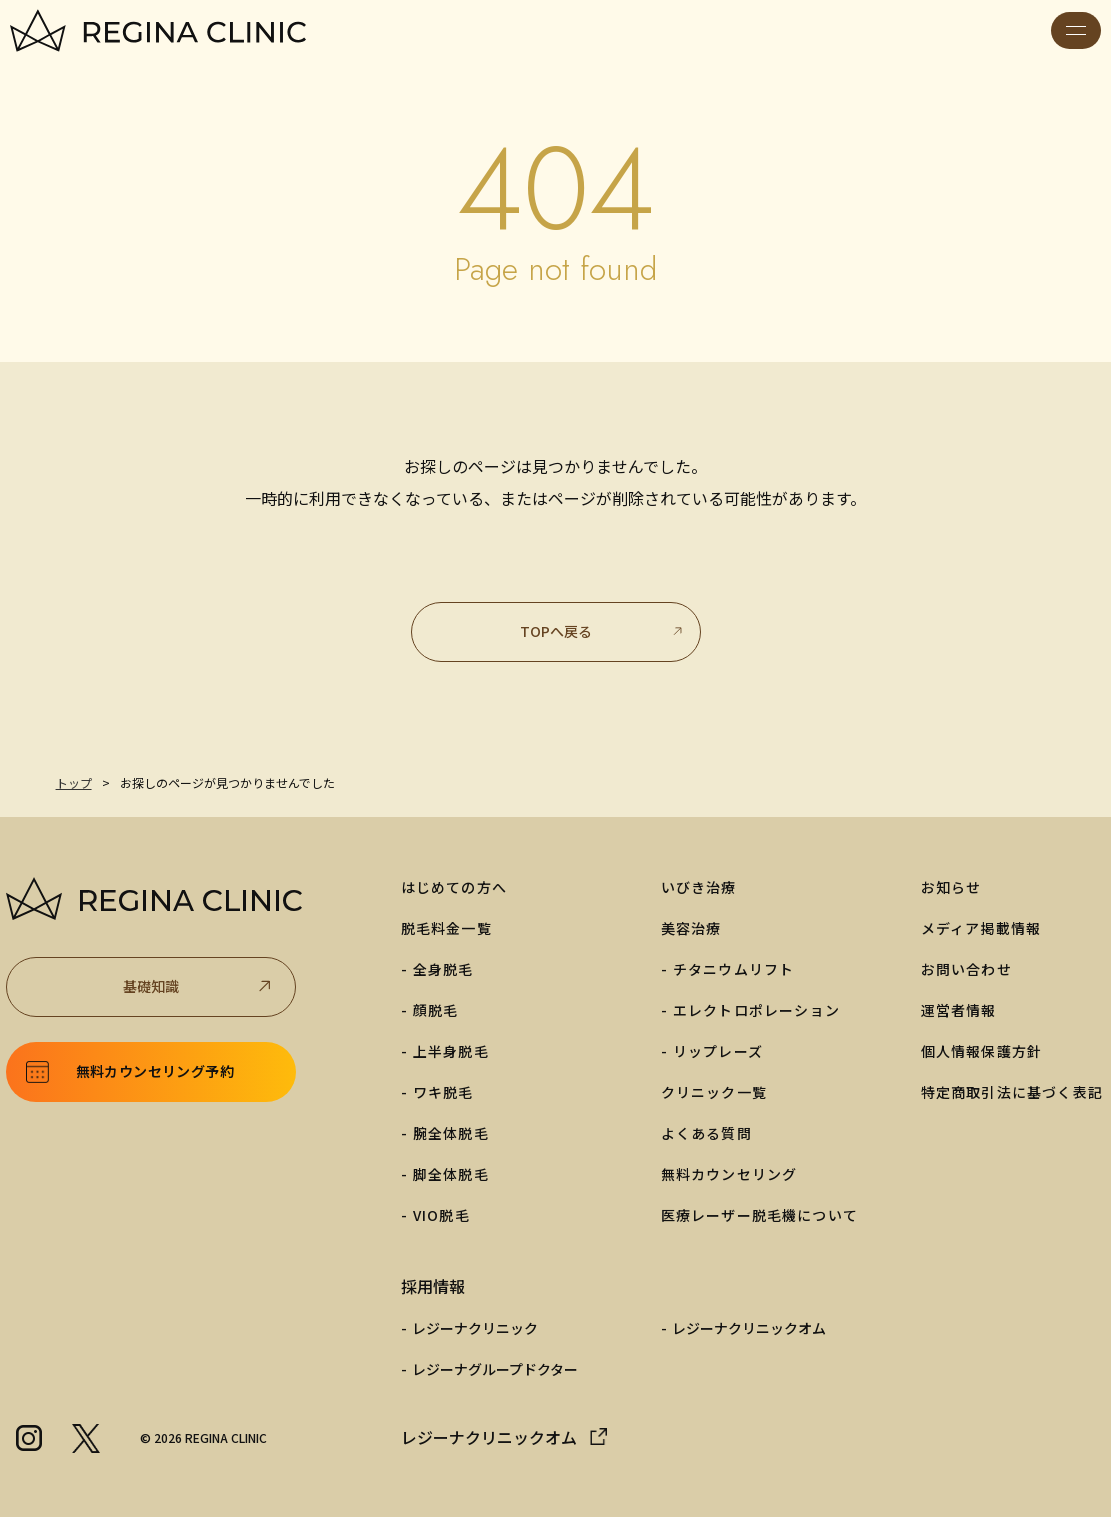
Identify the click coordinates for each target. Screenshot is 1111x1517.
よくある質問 (706, 1133)
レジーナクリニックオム (749, 1328)
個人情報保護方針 (982, 1051)
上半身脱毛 (451, 1051)
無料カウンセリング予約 (155, 1071)
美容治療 (691, 928)
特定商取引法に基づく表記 (1012, 1092)
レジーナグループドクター (495, 1369)
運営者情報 (959, 1010)
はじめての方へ (454, 887)
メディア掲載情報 (981, 928)
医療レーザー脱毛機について (760, 1215)
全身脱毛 (443, 969)
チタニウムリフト (734, 969)
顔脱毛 (436, 1010)
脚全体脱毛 (451, 1174)
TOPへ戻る (602, 631)
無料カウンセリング (729, 1174)
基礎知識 (199, 986)
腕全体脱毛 (451, 1133)
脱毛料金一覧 (446, 928)
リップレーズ (718, 1051)
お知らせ (951, 887)
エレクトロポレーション (756, 1010)
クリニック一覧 (714, 1092)
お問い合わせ (966, 969)
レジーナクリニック (475, 1328)
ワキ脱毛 (443, 1092)
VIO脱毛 (441, 1215)
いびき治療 (699, 887)
